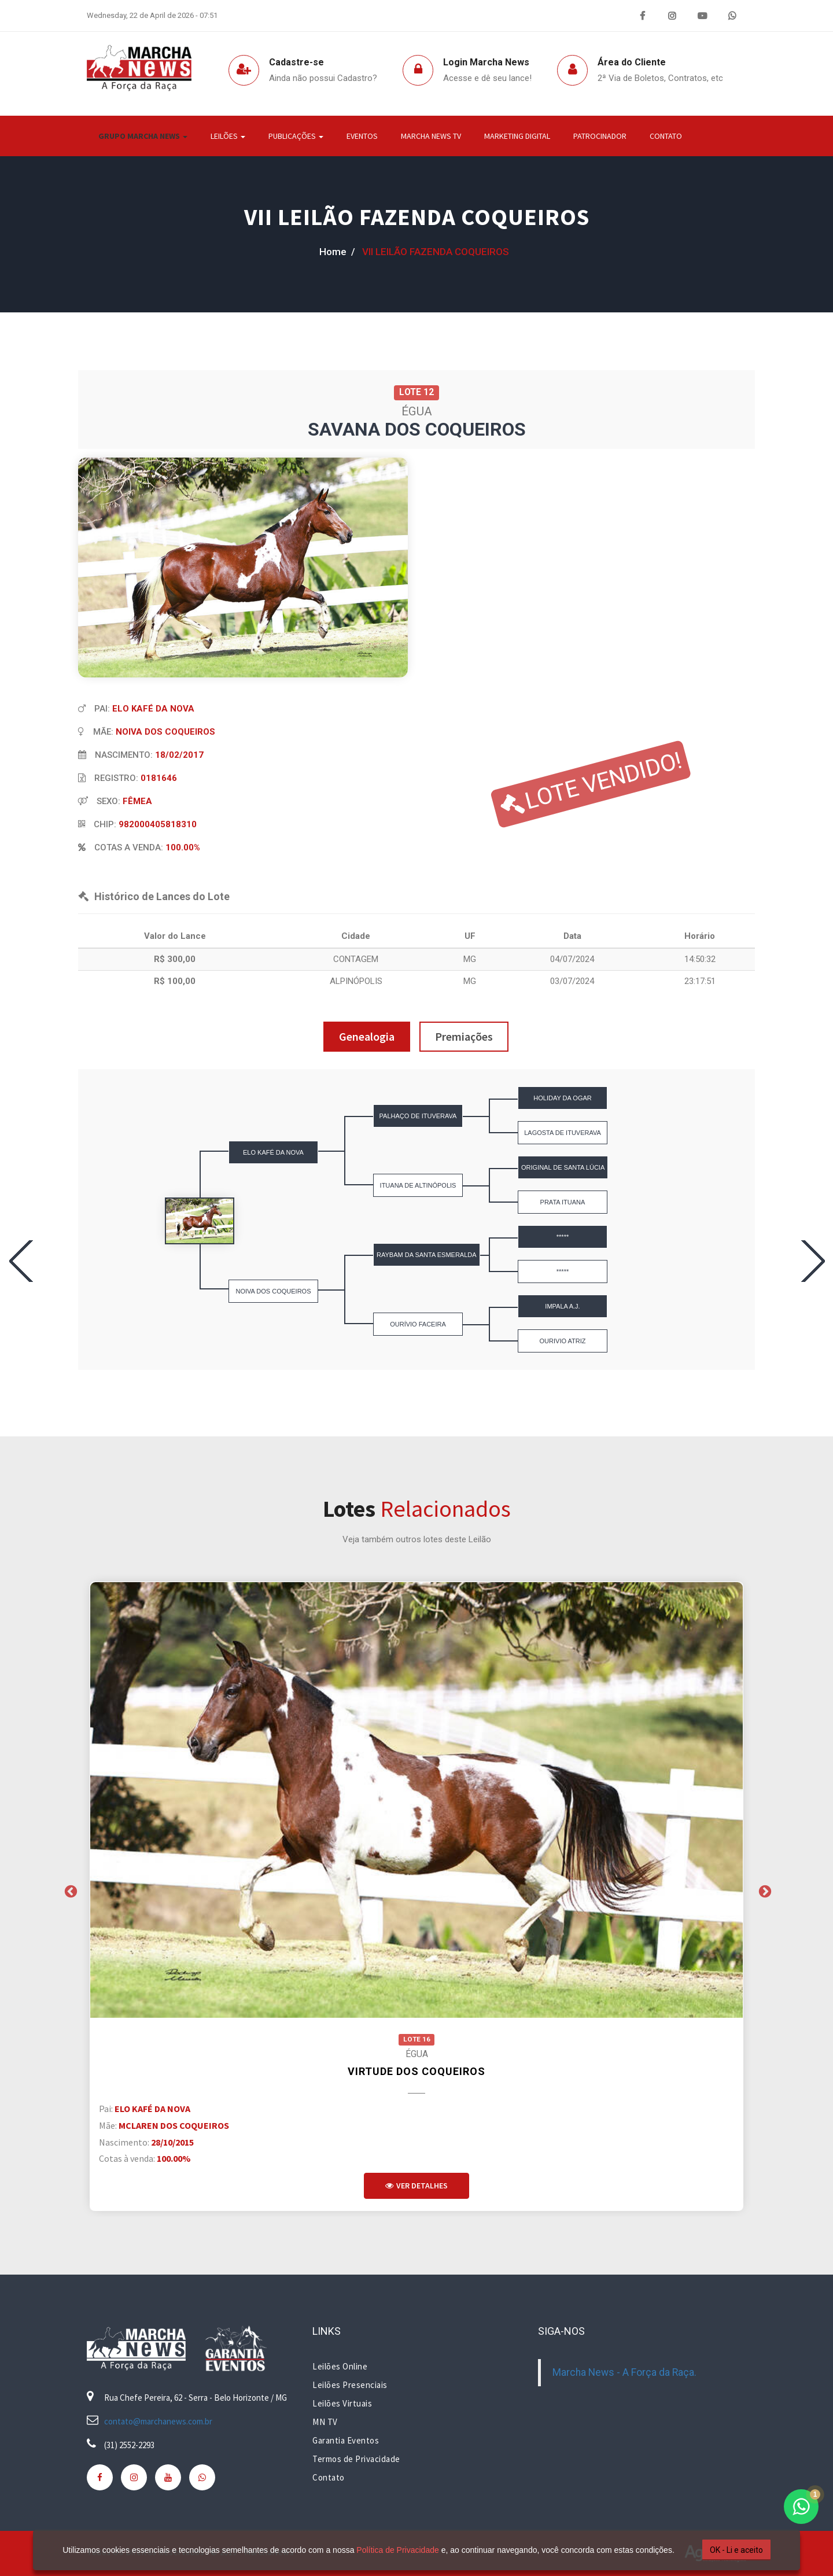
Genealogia (367, 1036)
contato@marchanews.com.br (158, 2421)
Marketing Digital (517, 136)
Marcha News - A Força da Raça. (624, 2372)
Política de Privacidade (397, 2550)
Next (763, 1890)
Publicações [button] (295, 136)
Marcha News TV (431, 136)
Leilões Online (339, 2366)
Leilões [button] (228, 136)
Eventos (362, 136)
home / (337, 251)
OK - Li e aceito (736, 2550)
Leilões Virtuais (342, 2403)
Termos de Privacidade (356, 2458)
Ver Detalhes (416, 2185)
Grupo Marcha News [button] (142, 136)
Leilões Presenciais (350, 2384)
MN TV (325, 2421)
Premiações (464, 1036)
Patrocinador (599, 136)
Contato (666, 136)
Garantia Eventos (345, 2440)
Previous (69, 1890)
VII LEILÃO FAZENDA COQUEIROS (416, 216)
